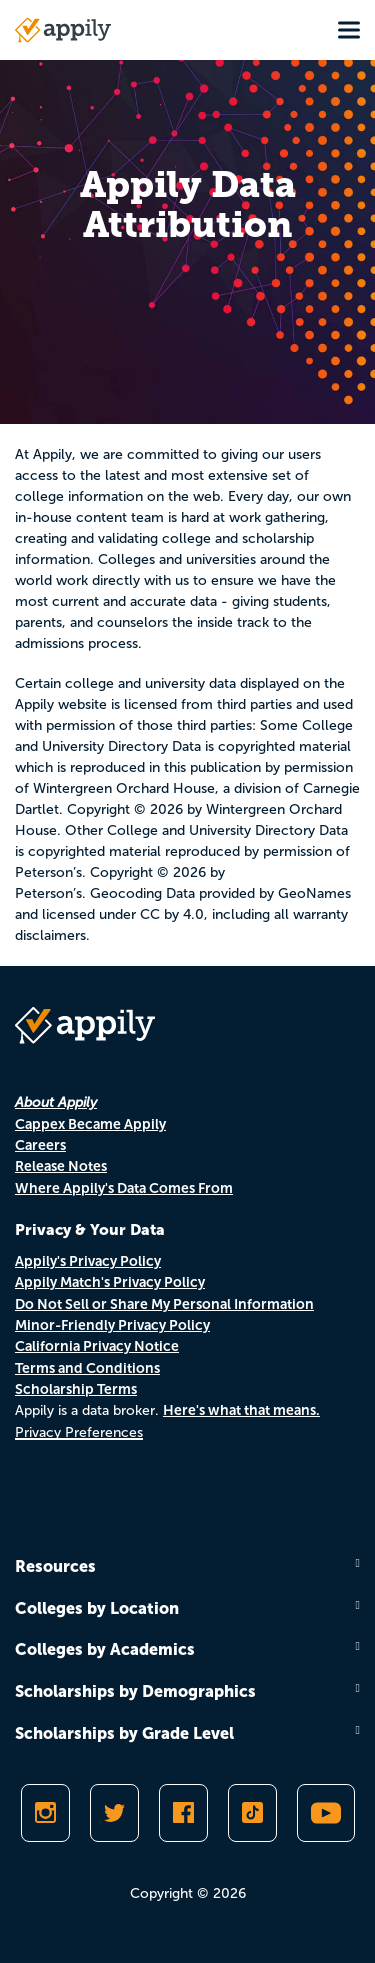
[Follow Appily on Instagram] (45, 1813)
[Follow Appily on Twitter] (114, 1813)
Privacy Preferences (79, 1432)
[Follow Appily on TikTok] (252, 1813)
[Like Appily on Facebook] (183, 1813)
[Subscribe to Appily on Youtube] (326, 1813)
